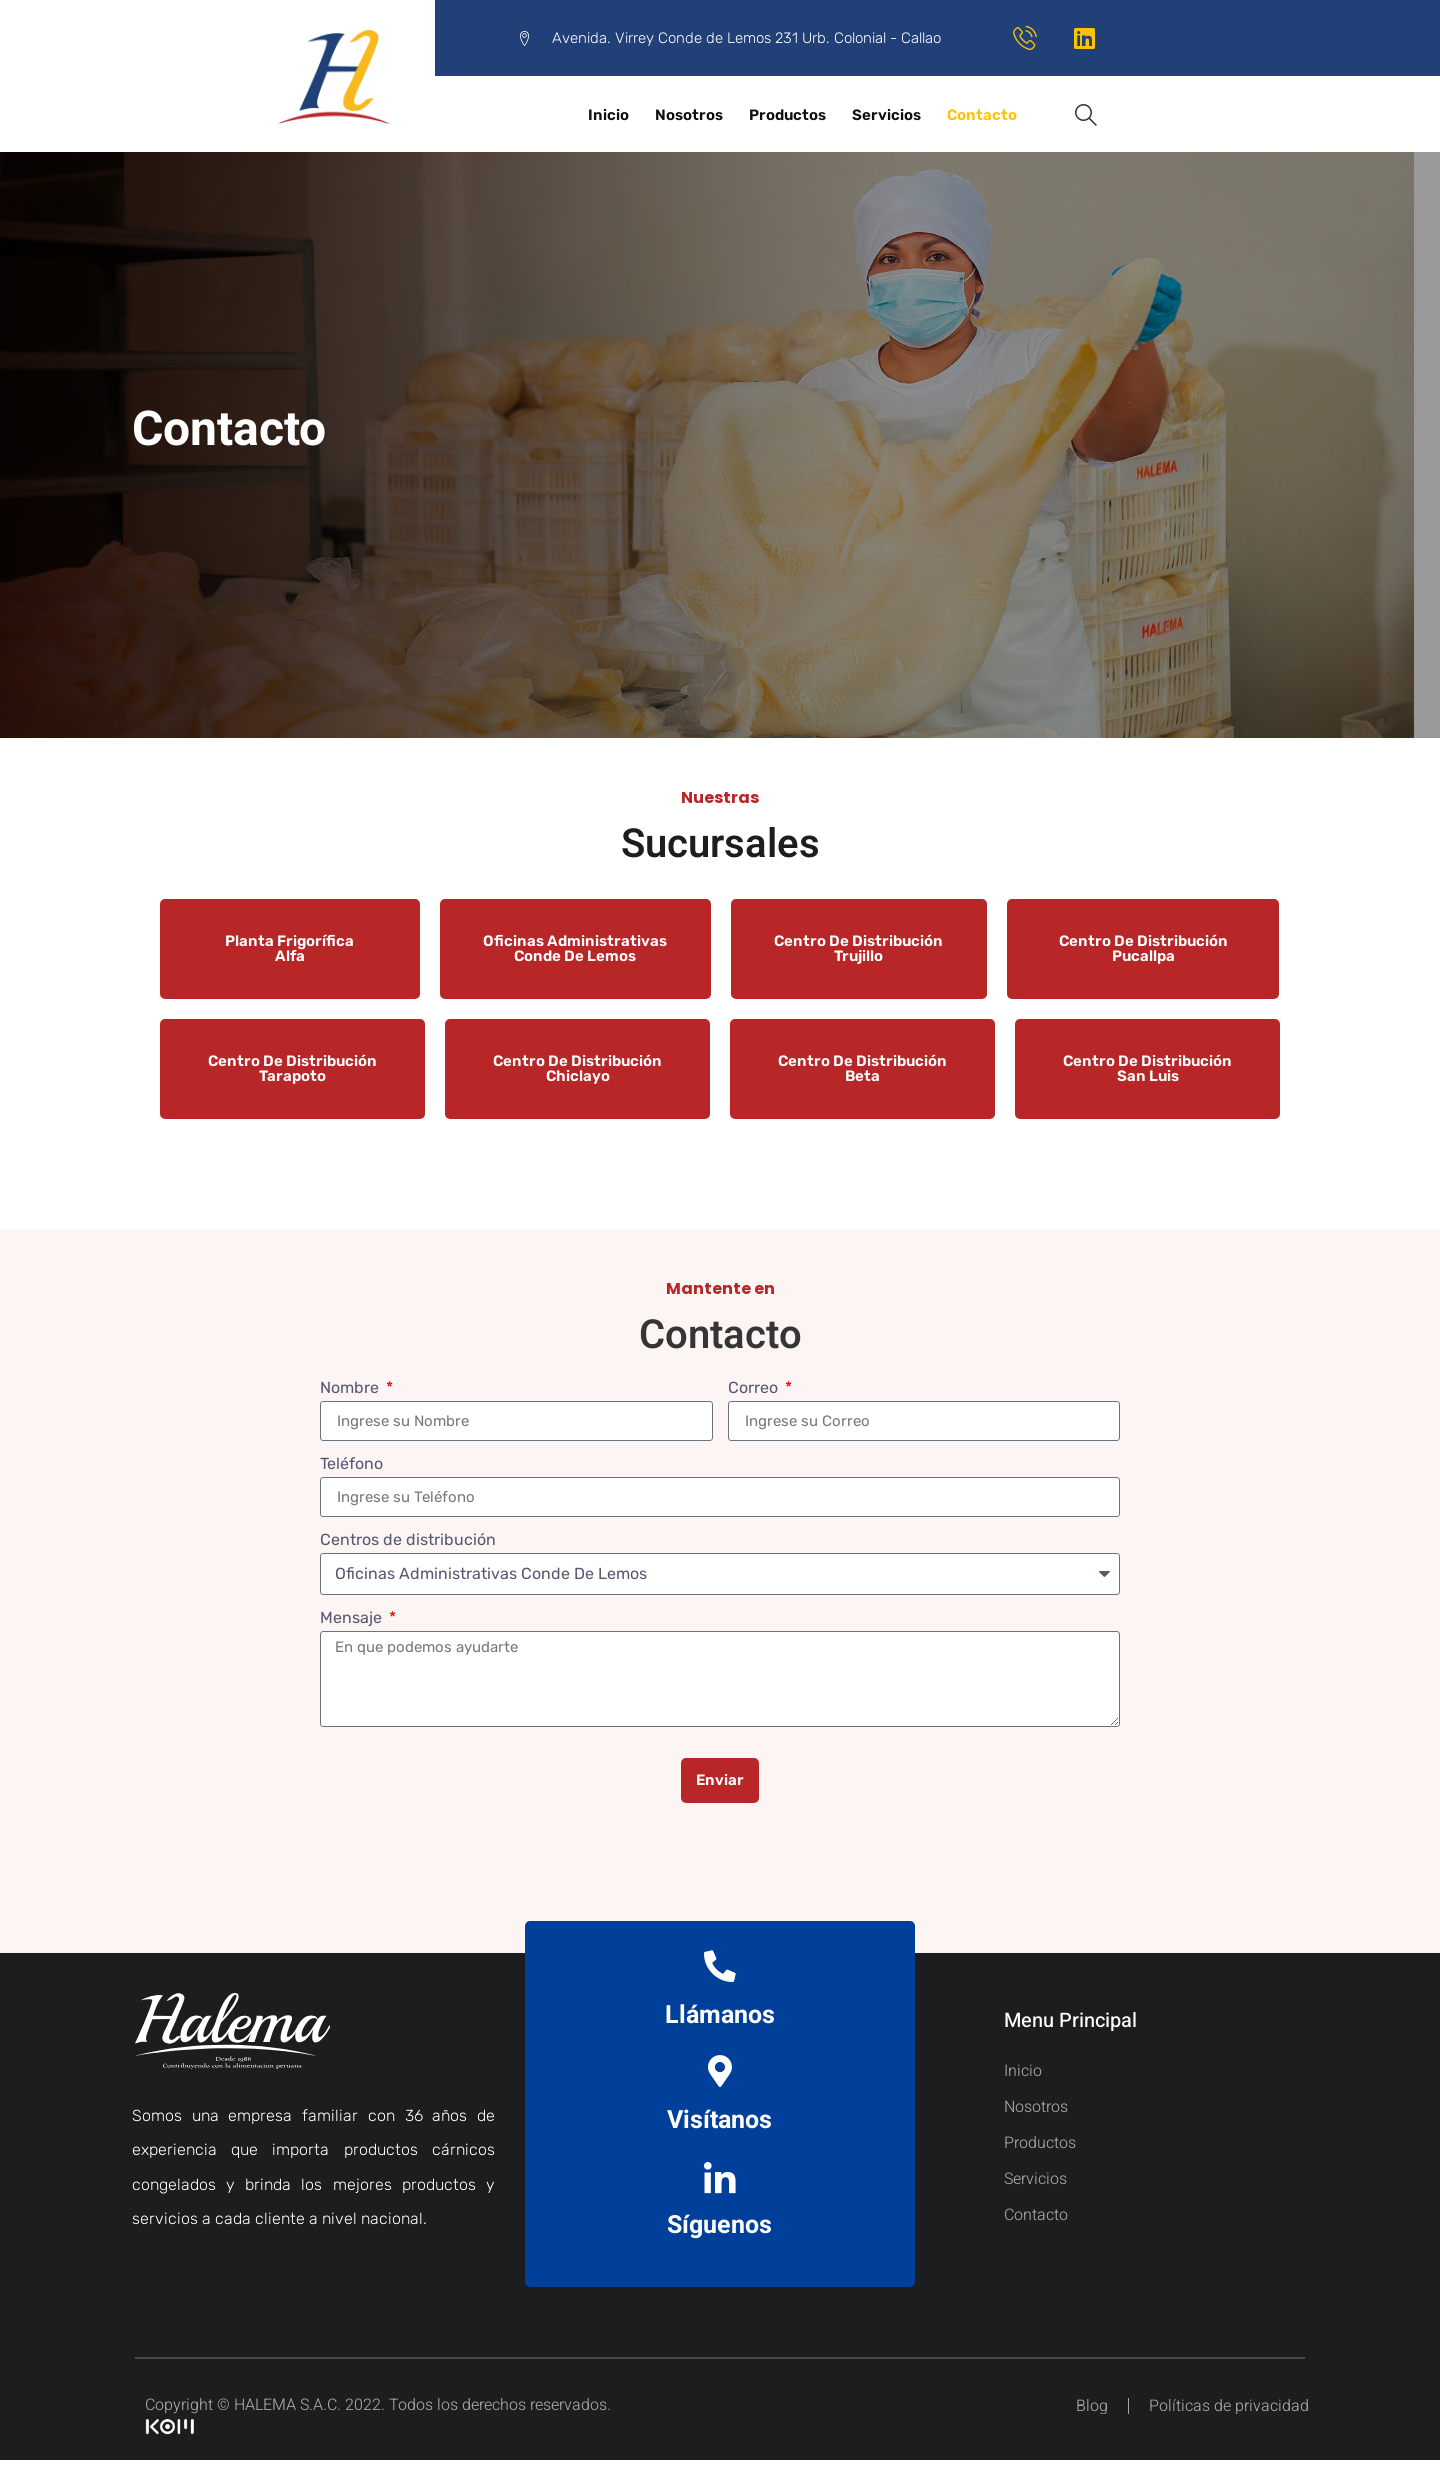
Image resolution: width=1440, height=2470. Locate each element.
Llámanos (720, 2018)
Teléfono (351, 1464)
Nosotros (689, 115)
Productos (787, 115)
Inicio (608, 115)
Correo (755, 1388)
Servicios (886, 115)
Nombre (351, 1388)
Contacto (982, 115)
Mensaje (353, 1618)
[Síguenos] (719, 2185)
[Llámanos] (719, 1968)
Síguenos (719, 2235)
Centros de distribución (408, 1540)
